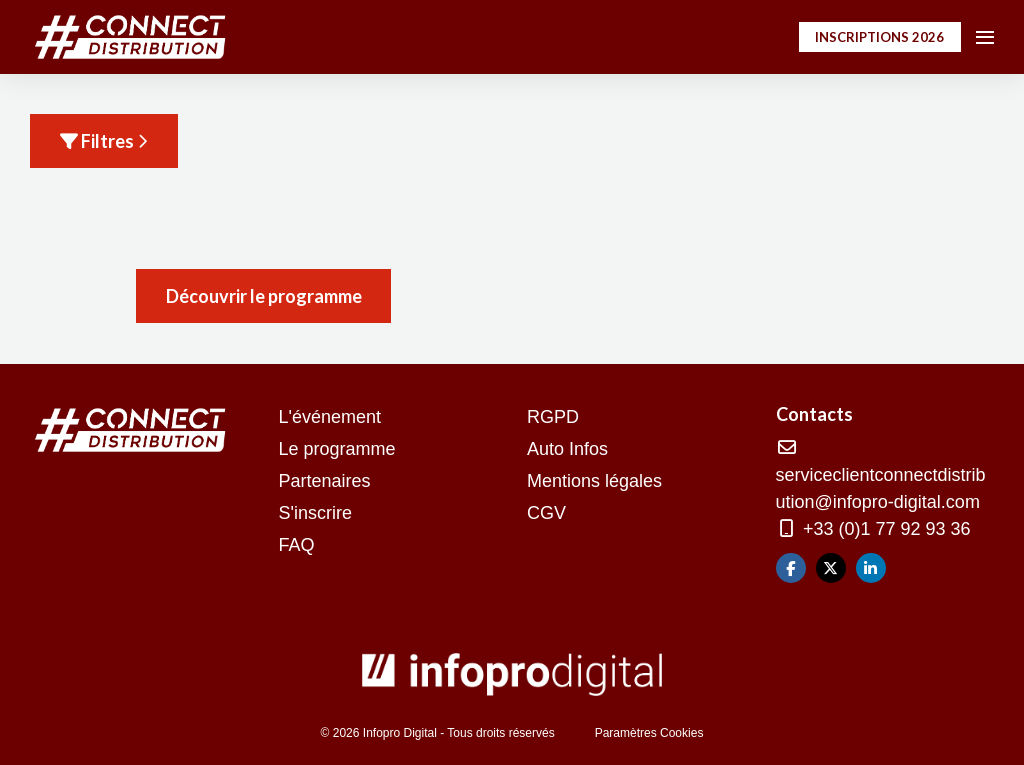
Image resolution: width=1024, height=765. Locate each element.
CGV (546, 513)
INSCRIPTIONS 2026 (879, 37)
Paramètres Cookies (649, 733)
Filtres (104, 141)
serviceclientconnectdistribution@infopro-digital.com (881, 475)
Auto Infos (567, 449)
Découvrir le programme (264, 296)
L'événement (330, 417)
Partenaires (325, 481)
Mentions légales (594, 481)
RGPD (553, 417)
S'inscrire (315, 513)
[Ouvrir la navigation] (985, 37)
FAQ (297, 545)
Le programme (337, 449)
